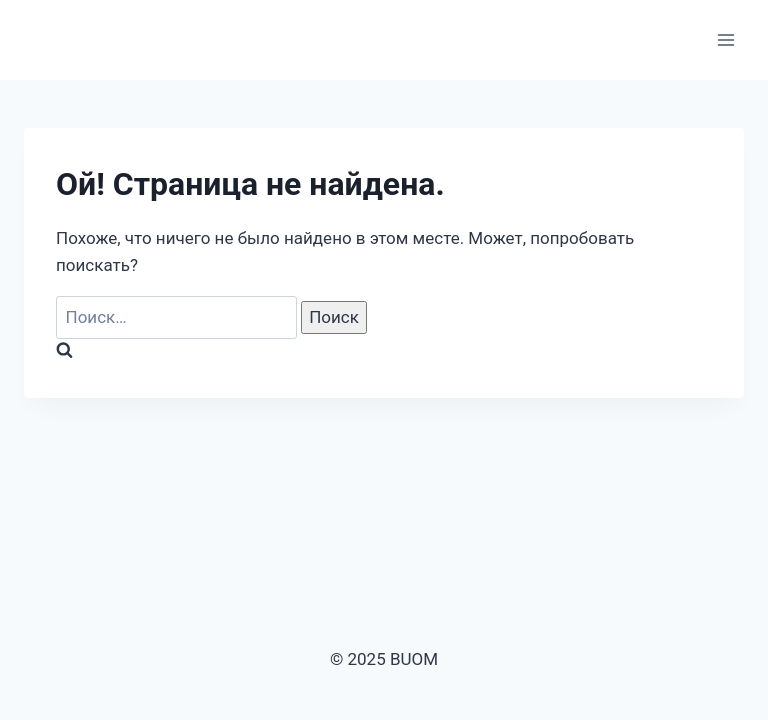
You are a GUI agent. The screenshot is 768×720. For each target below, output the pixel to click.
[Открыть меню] (725, 39)
